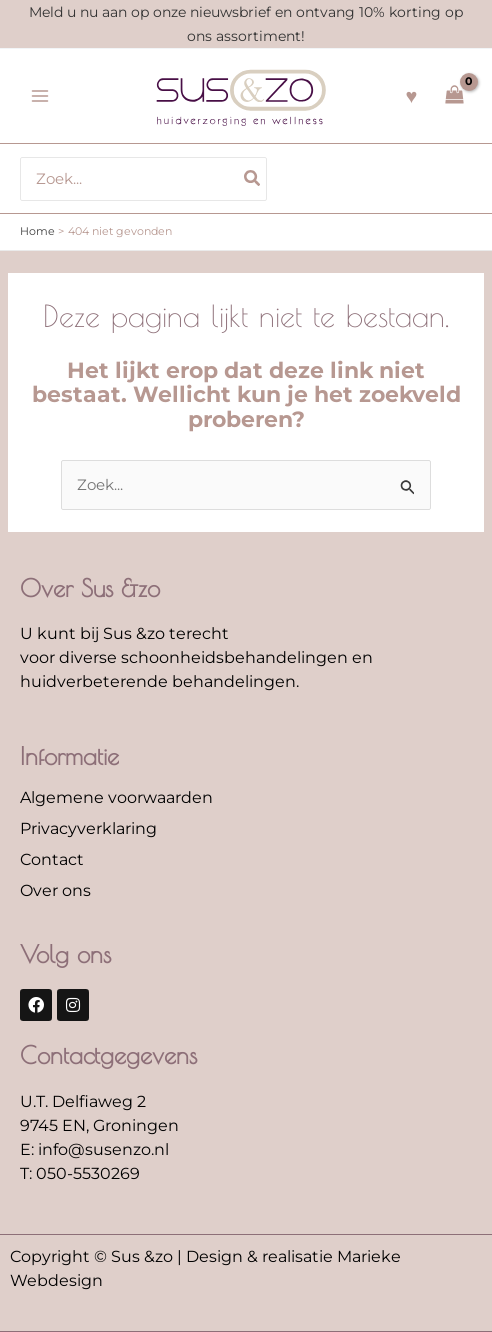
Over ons (55, 890)
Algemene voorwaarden (116, 797)
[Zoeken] (253, 179)
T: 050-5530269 (80, 1173)
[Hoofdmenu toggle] (40, 96)
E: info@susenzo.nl (94, 1149)
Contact (52, 859)
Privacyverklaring (88, 828)
